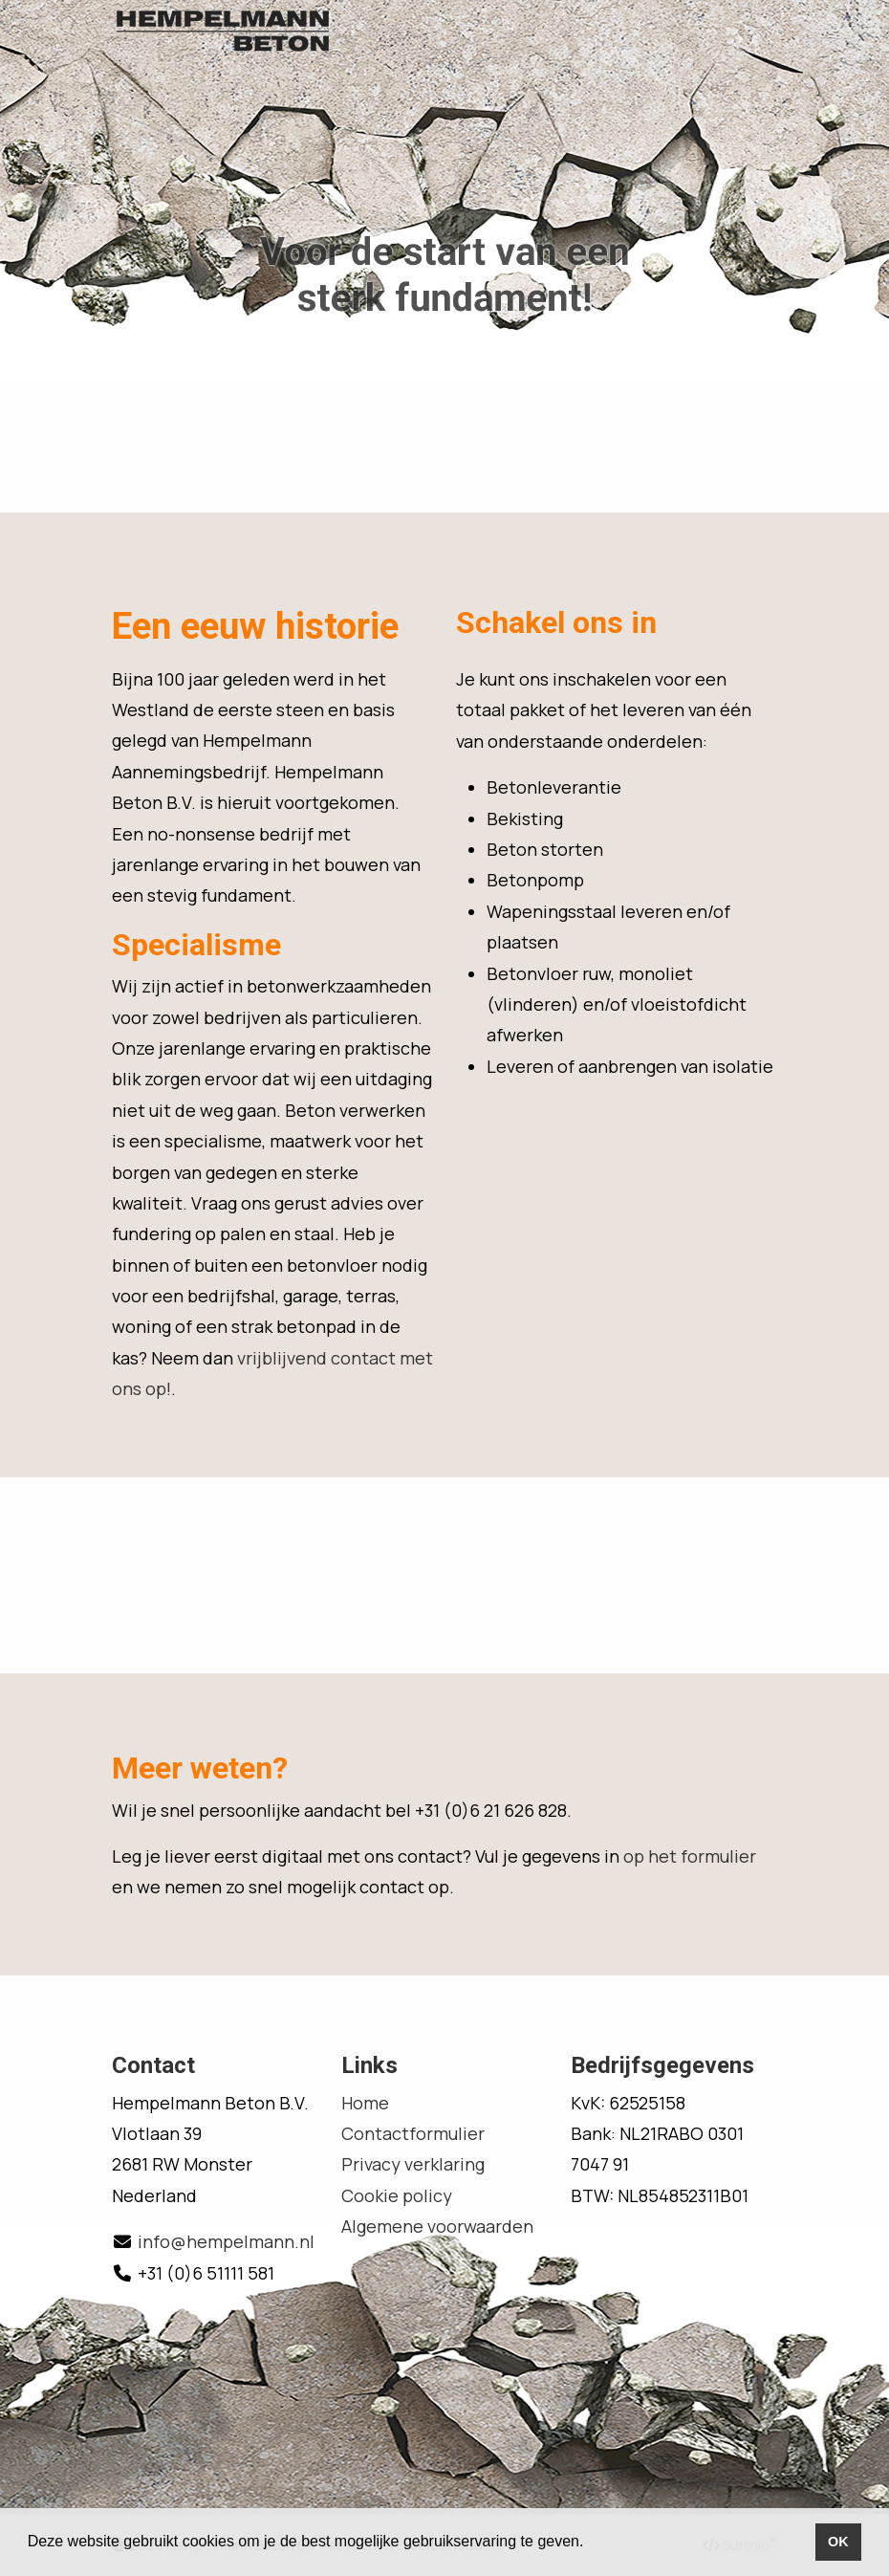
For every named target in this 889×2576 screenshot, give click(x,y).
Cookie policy (396, 2195)
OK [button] (838, 2541)
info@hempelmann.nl (226, 2241)
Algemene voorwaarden (437, 2226)
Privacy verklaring (413, 2163)
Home (365, 2102)
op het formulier (689, 1856)
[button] (591, 2543)
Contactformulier (413, 2133)
